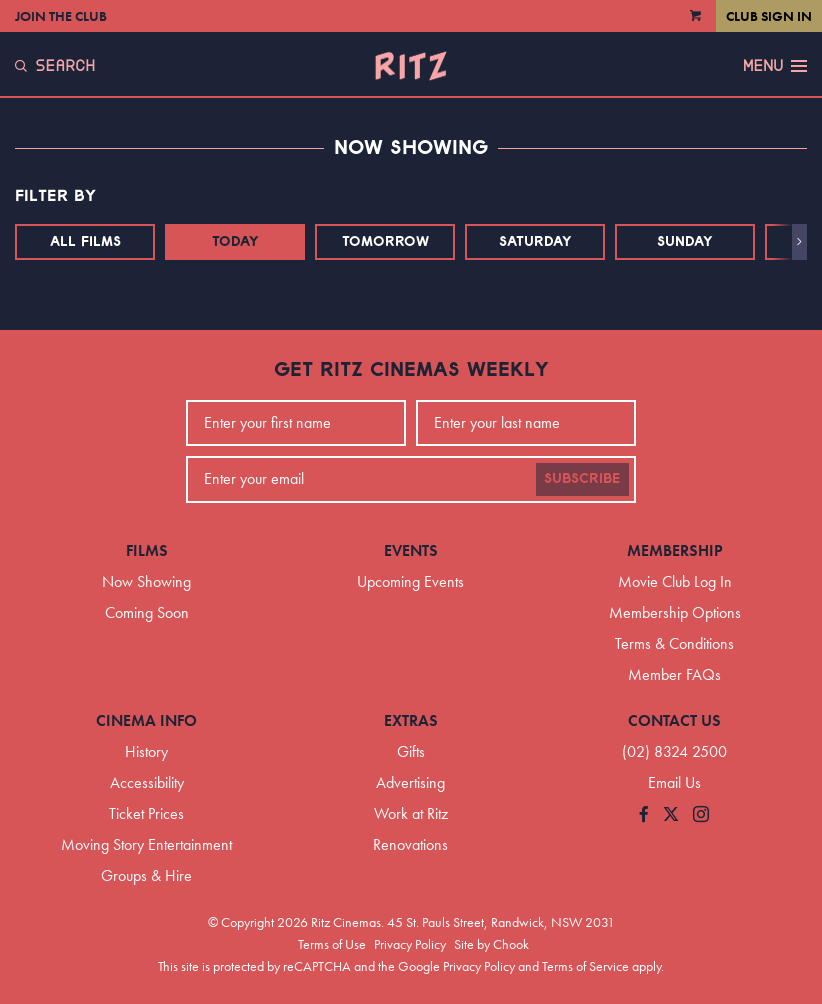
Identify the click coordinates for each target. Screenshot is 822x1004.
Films (147, 550)
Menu (775, 66)
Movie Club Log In (675, 581)
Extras (411, 720)
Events (411, 550)
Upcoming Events (410, 581)
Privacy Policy (410, 944)
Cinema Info (146, 720)
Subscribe (582, 479)
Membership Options (675, 612)
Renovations (410, 844)
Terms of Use (332, 944)
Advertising (410, 782)
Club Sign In (769, 16)
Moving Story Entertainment (146, 844)
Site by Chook (491, 944)
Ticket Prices (146, 813)
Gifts (411, 751)
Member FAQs (674, 674)
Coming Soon (147, 612)
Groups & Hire (146, 875)
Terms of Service (585, 966)
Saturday (535, 242)
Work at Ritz (411, 813)
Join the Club (61, 16)
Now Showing (146, 581)
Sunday (685, 242)
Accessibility (147, 782)
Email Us (674, 782)
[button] (799, 242)
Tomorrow (385, 242)
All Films (85, 242)
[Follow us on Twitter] (671, 815)
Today (235, 242)
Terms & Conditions (674, 643)
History (146, 751)
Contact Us (674, 720)
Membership (675, 550)
